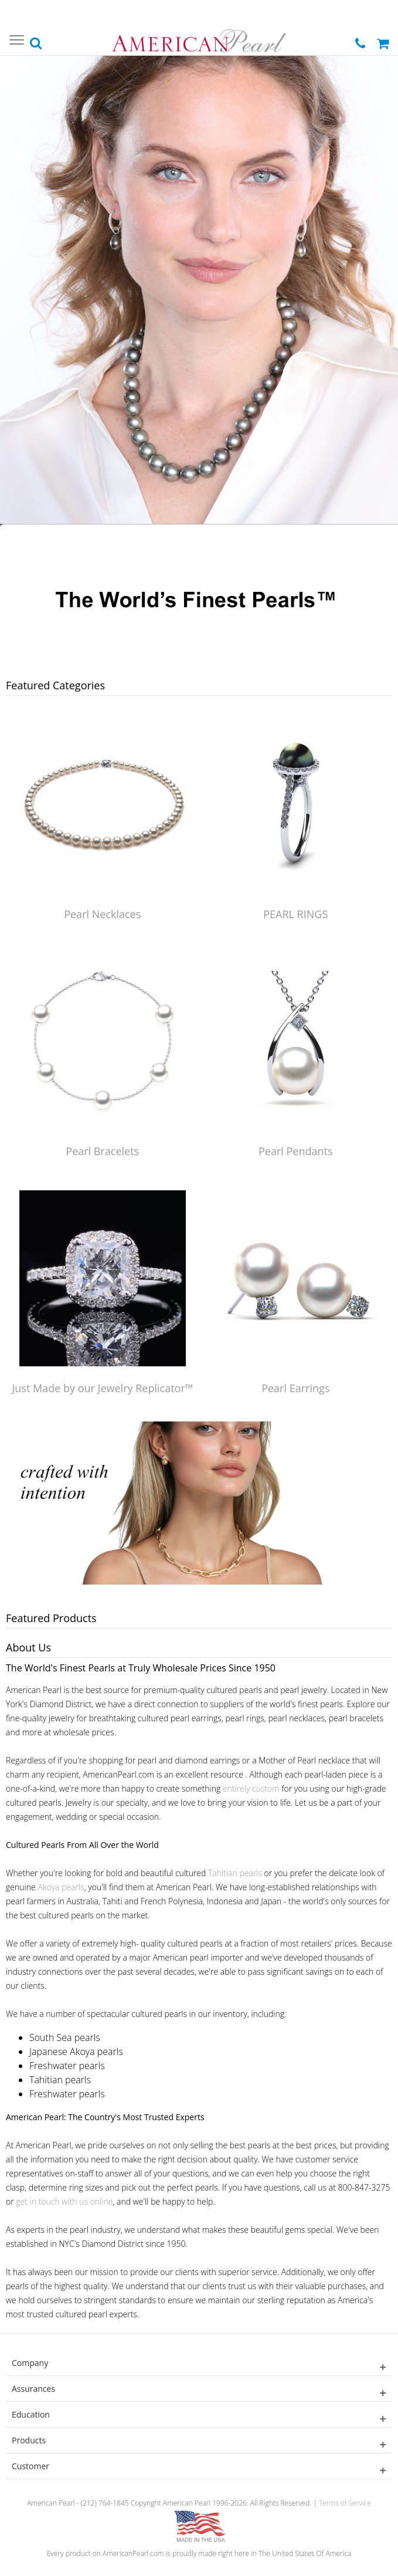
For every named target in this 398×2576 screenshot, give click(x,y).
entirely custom (251, 1788)
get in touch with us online (64, 2201)
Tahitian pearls (235, 1872)
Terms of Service (345, 2503)
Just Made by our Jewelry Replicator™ (102, 1388)
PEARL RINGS (295, 914)
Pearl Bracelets (102, 1151)
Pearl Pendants (295, 1151)
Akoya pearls (61, 1887)
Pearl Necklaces (102, 914)
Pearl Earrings (295, 1388)
